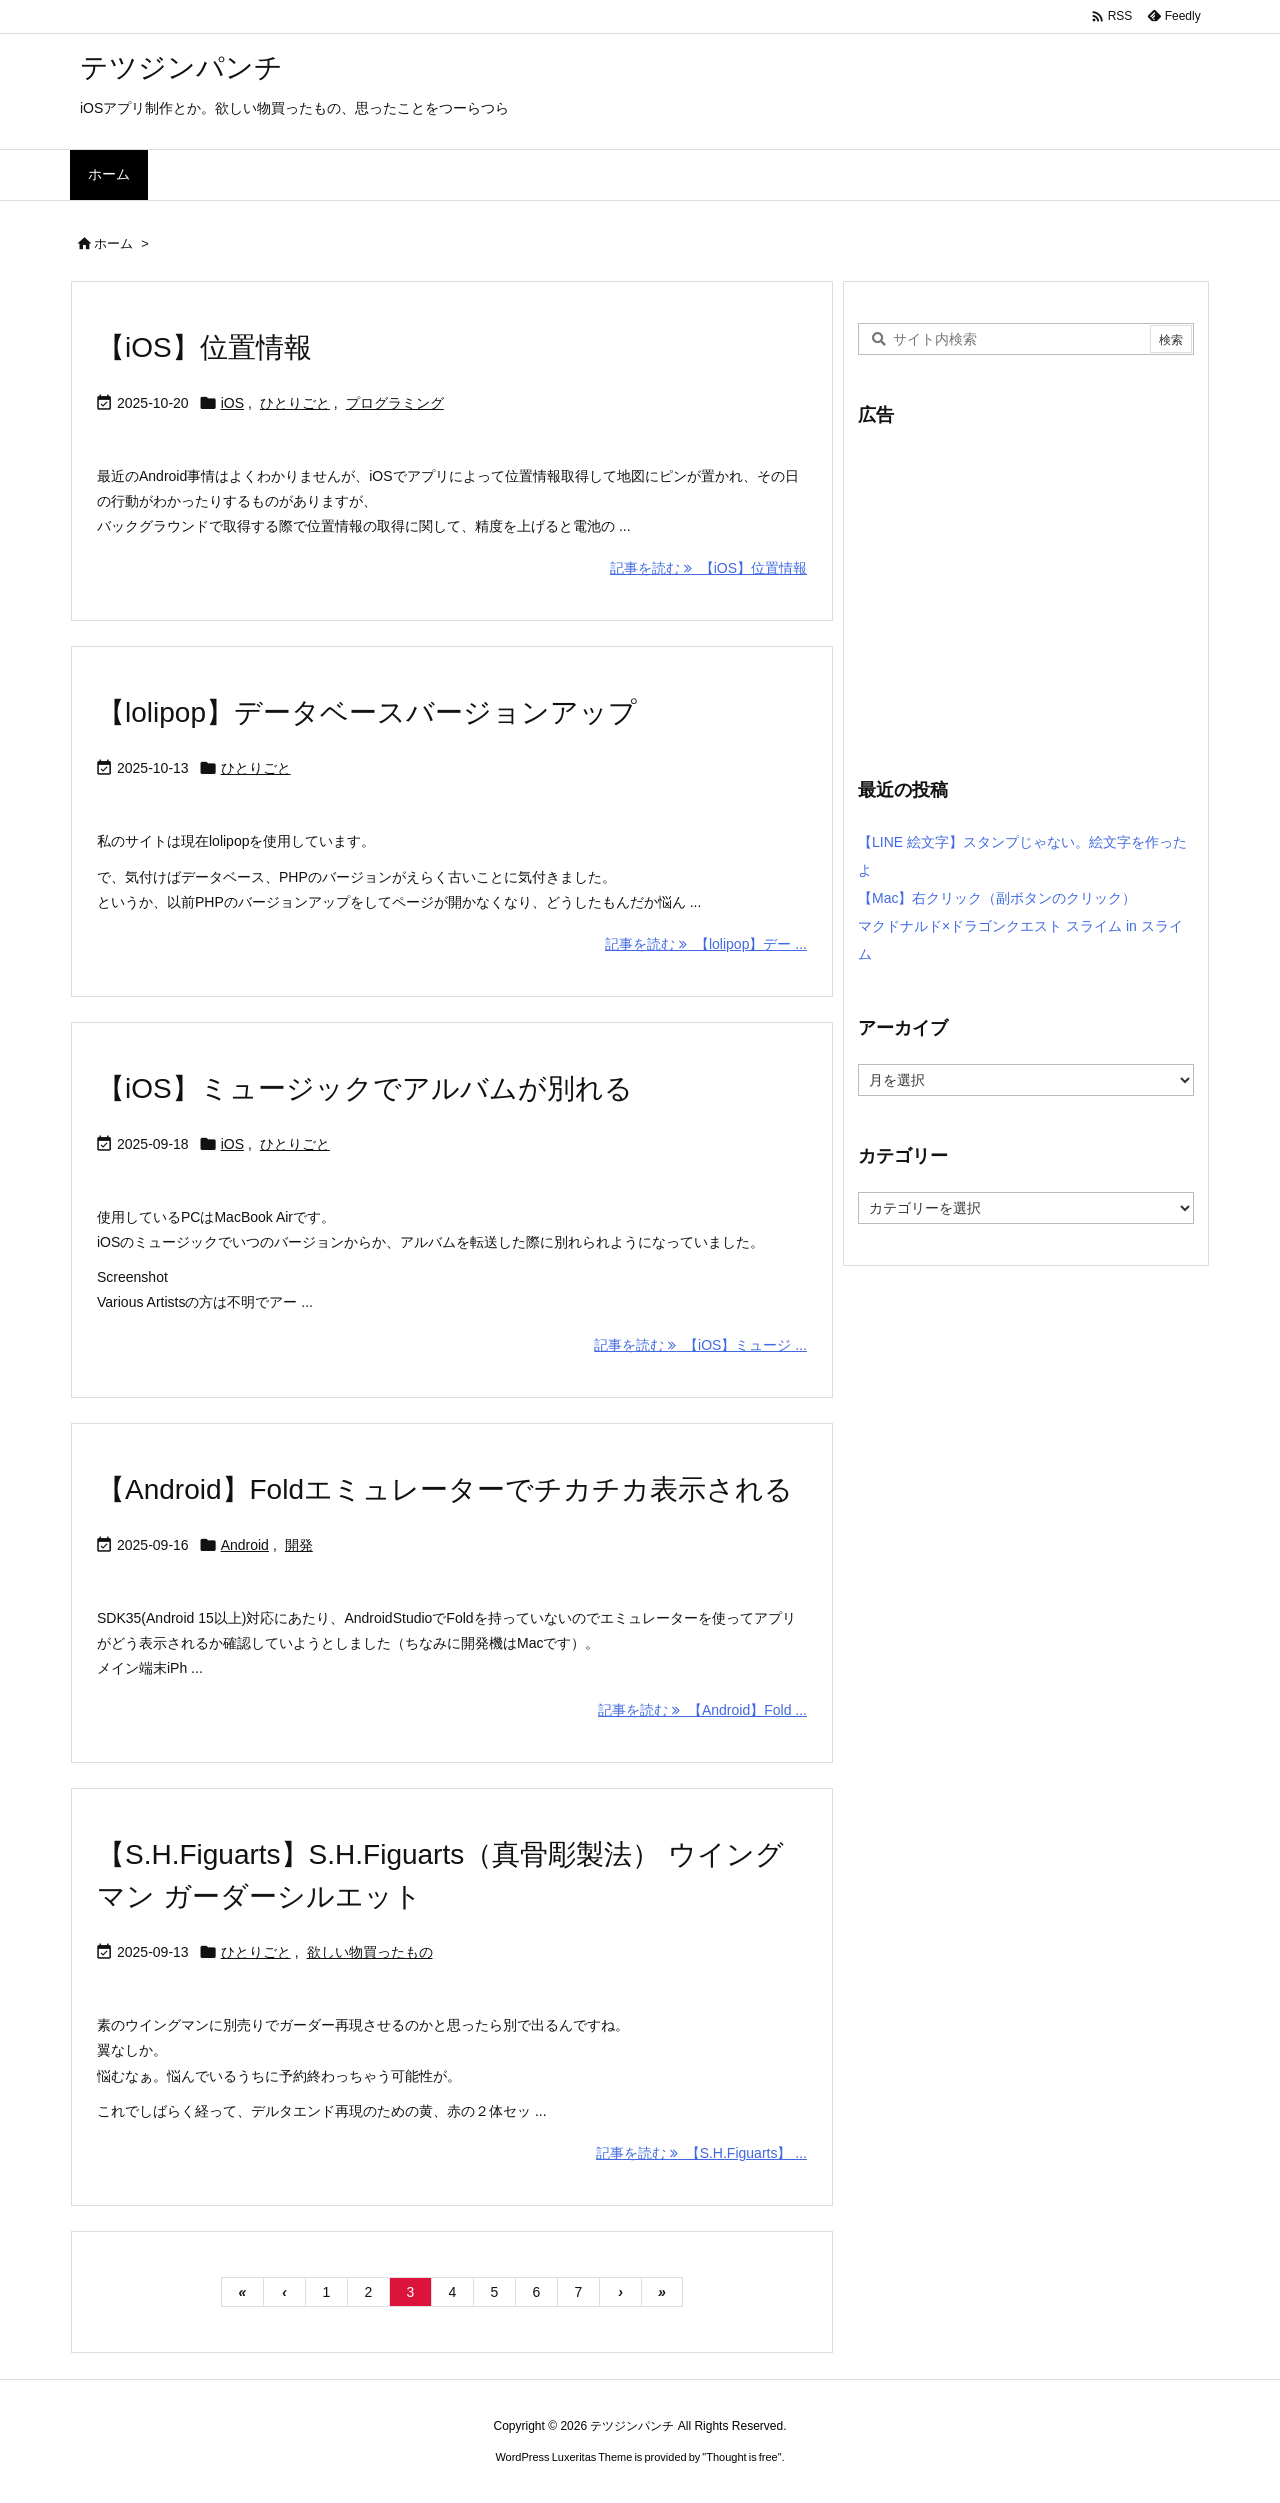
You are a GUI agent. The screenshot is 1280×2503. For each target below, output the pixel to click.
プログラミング (395, 403)
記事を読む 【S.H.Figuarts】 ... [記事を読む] (701, 2153)
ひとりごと (295, 403)
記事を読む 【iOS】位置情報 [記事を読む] (708, 568)
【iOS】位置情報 (204, 347)
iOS (232, 403)
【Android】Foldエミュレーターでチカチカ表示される (445, 1489)
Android (245, 1545)
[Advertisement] (1026, 590)
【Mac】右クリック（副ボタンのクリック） (997, 898)
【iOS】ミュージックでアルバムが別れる (365, 1088)
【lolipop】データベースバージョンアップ (367, 712)
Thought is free (741, 2457)
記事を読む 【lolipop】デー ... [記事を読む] (706, 944)
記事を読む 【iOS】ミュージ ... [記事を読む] (700, 1345)
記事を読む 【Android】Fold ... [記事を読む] (702, 1710)
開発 (299, 1545)
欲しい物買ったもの (370, 1952)
